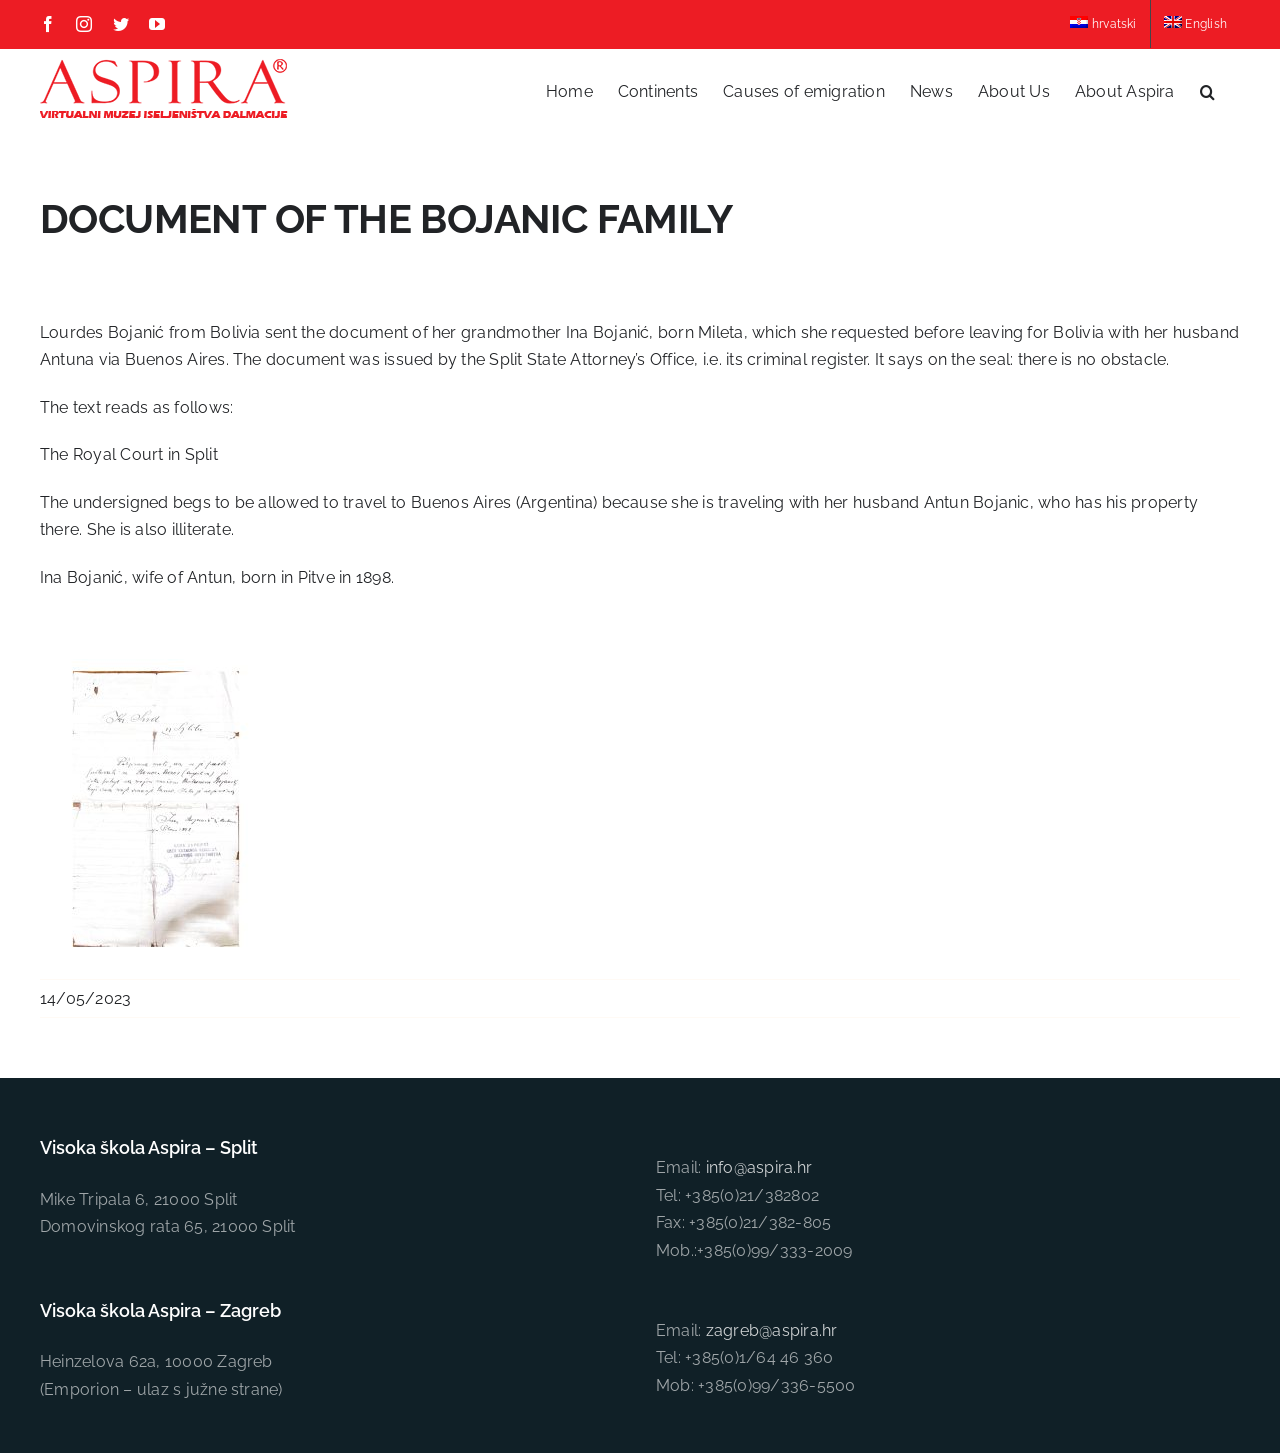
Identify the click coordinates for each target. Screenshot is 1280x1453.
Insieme (880, 1349)
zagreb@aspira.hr (772, 1149)
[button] (1207, 91)
